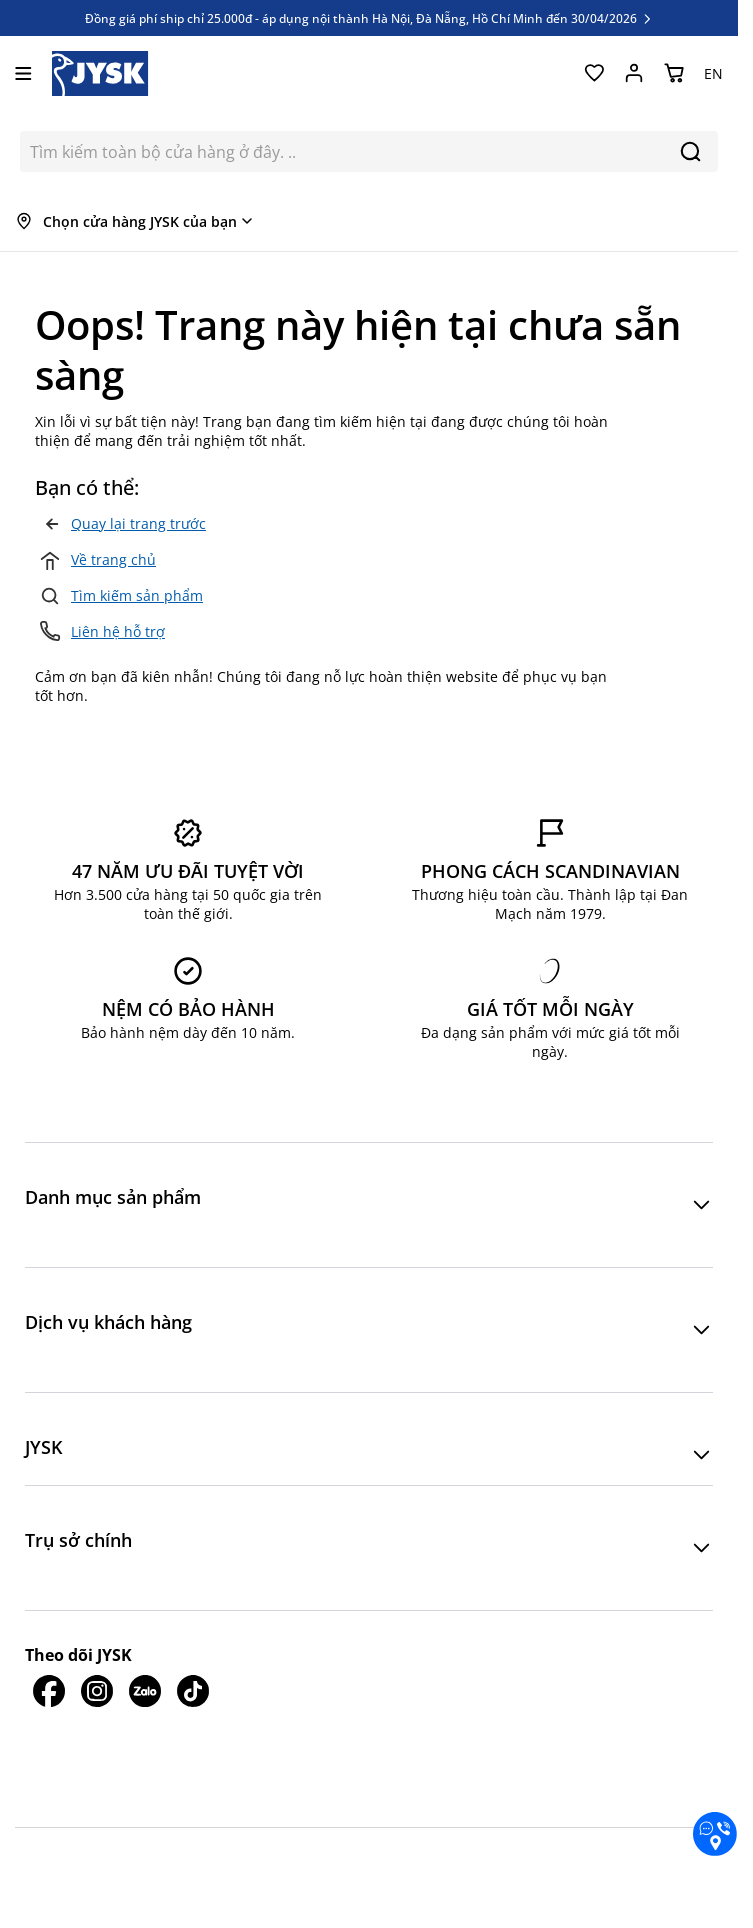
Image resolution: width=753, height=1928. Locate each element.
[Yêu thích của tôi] (594, 73)
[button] (369, 1205)
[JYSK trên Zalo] (145, 1717)
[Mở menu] (23, 73)
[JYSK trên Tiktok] (193, 1717)
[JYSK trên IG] (97, 1717)
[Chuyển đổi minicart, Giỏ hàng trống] (674, 73)
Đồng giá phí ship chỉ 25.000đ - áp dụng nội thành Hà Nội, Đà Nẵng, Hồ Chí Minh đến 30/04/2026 (369, 18)
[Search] (690, 151)
